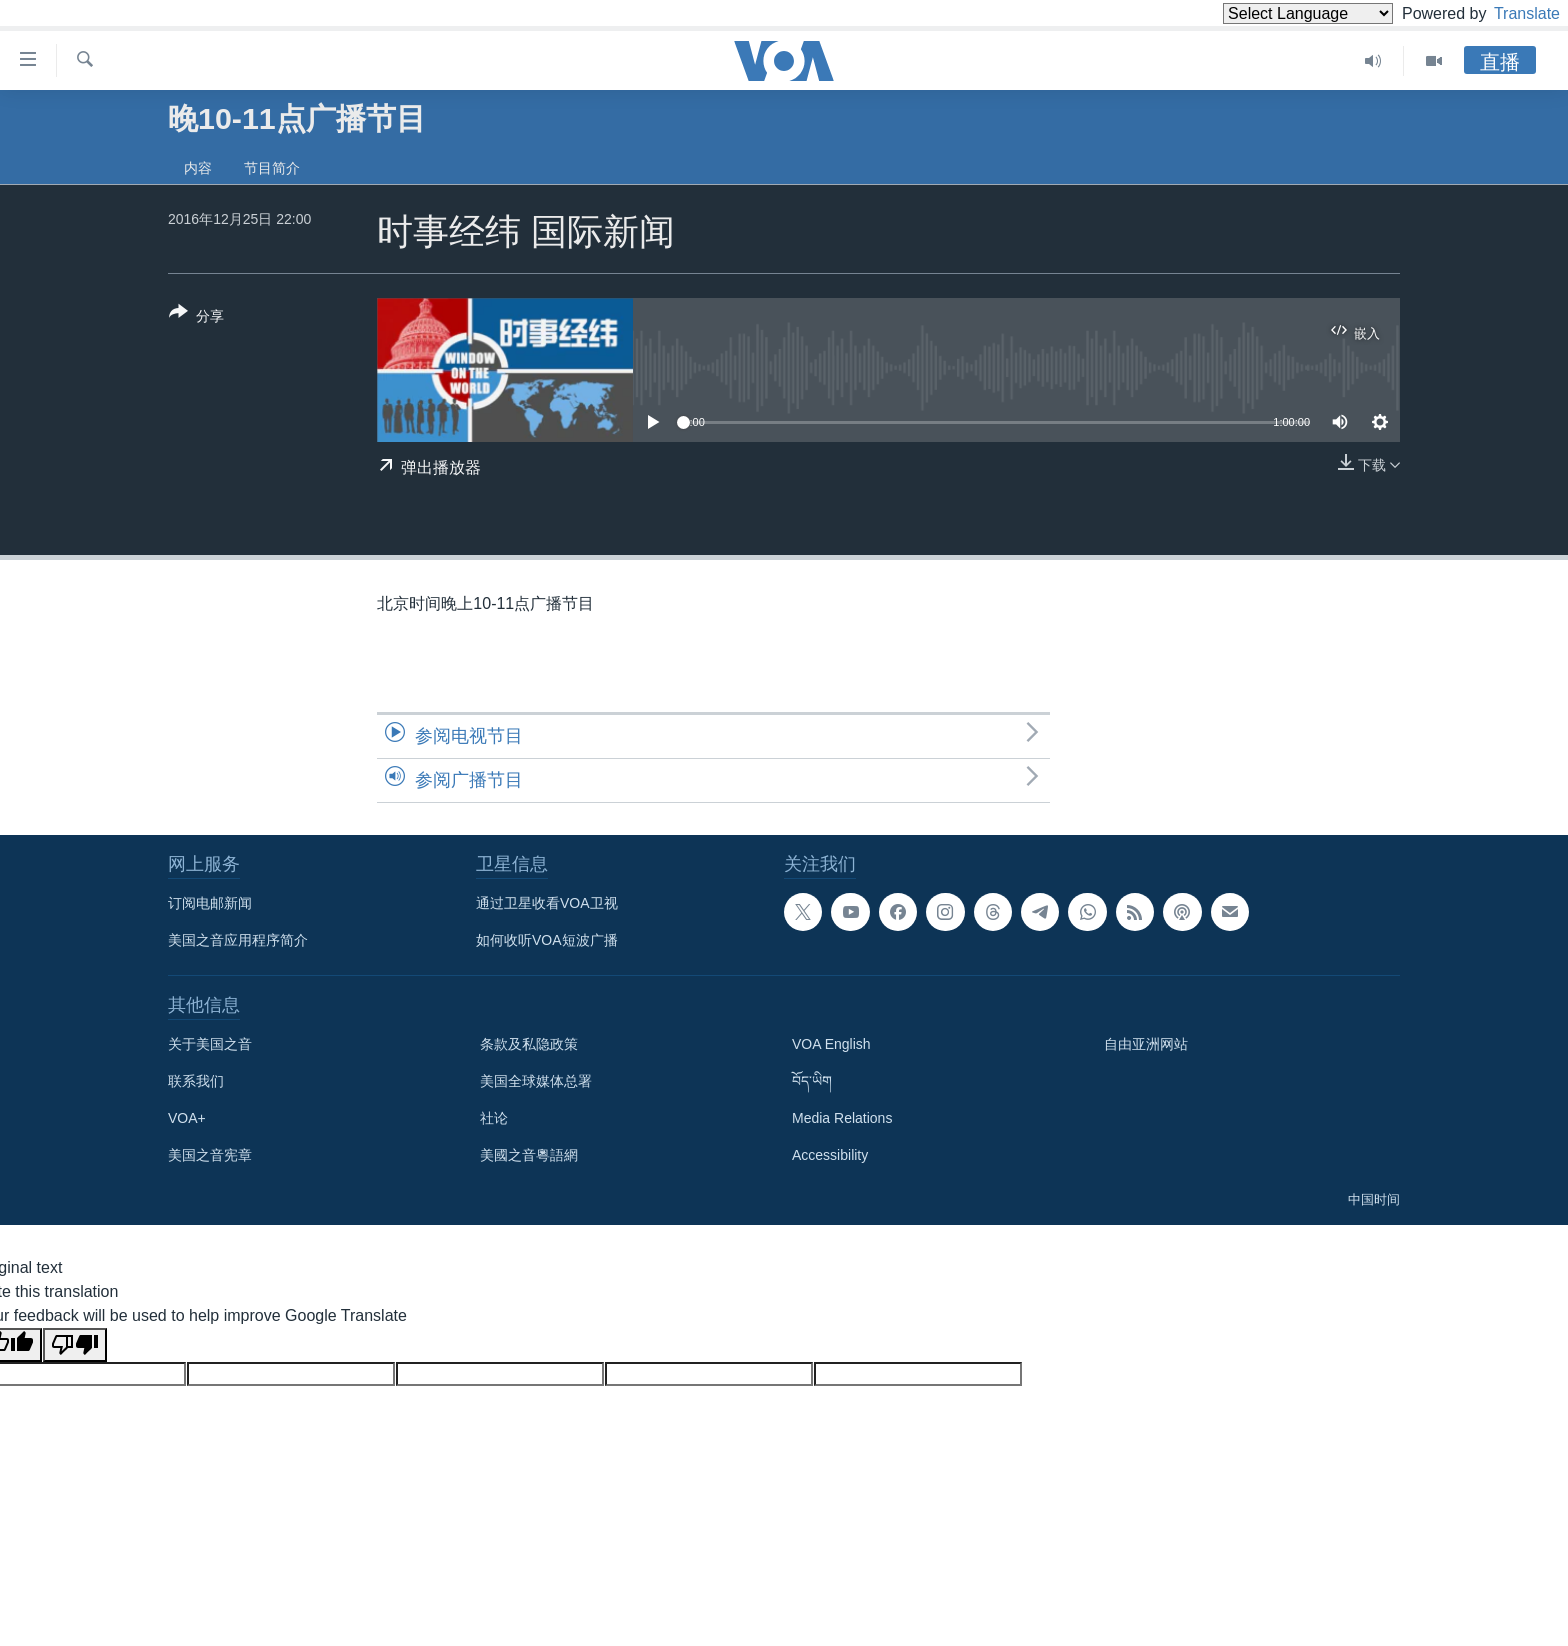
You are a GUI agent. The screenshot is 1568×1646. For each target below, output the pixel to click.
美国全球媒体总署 (536, 1081)
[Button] (196, 318)
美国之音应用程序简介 (238, 940)
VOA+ (187, 1118)
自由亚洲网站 (1146, 1044)
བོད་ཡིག (812, 1081)
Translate (1508, 13)
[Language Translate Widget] (1274, 13)
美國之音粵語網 (529, 1155)
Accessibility (830, 1155)
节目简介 (272, 168)
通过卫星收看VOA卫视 (547, 903)
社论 (494, 1118)
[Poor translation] (75, 1345)
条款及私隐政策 (529, 1044)
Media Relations (842, 1118)
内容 (198, 168)
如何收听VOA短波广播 (547, 940)
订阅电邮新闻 (210, 903)
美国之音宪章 (210, 1155)
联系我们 (196, 1081)
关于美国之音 (210, 1044)
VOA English (831, 1044)
